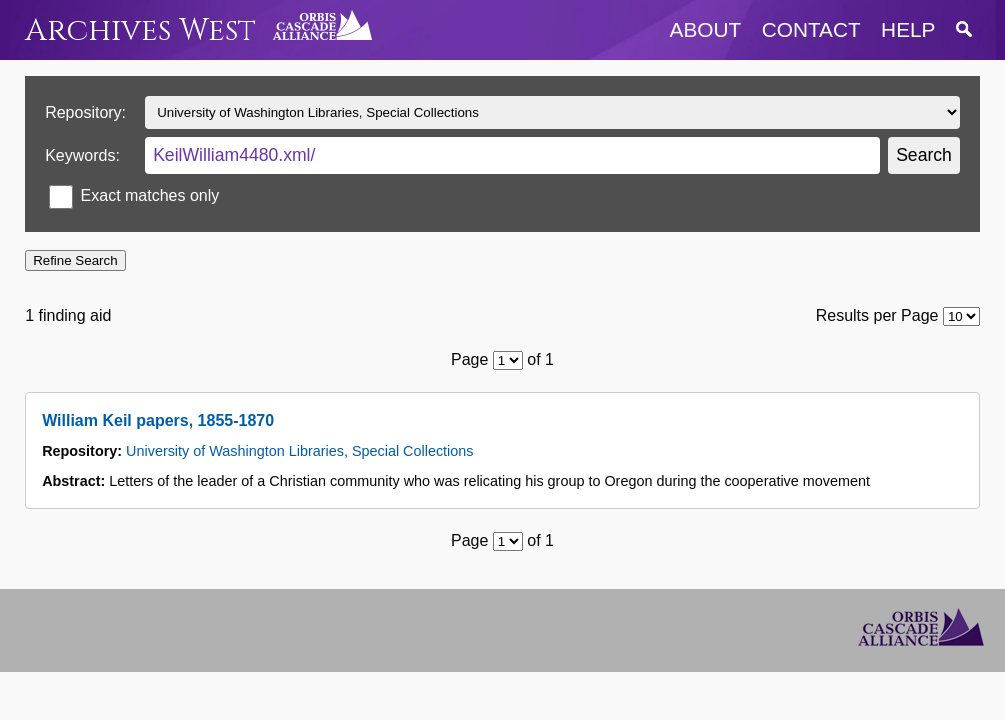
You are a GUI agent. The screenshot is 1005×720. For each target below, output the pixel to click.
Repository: (85, 112)
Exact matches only (150, 195)
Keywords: (82, 155)
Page (469, 359)
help (908, 29)
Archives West (140, 30)
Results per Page (877, 315)
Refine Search (75, 260)
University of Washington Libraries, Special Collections (299, 451)
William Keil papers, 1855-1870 (158, 420)
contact (811, 29)
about (706, 29)
